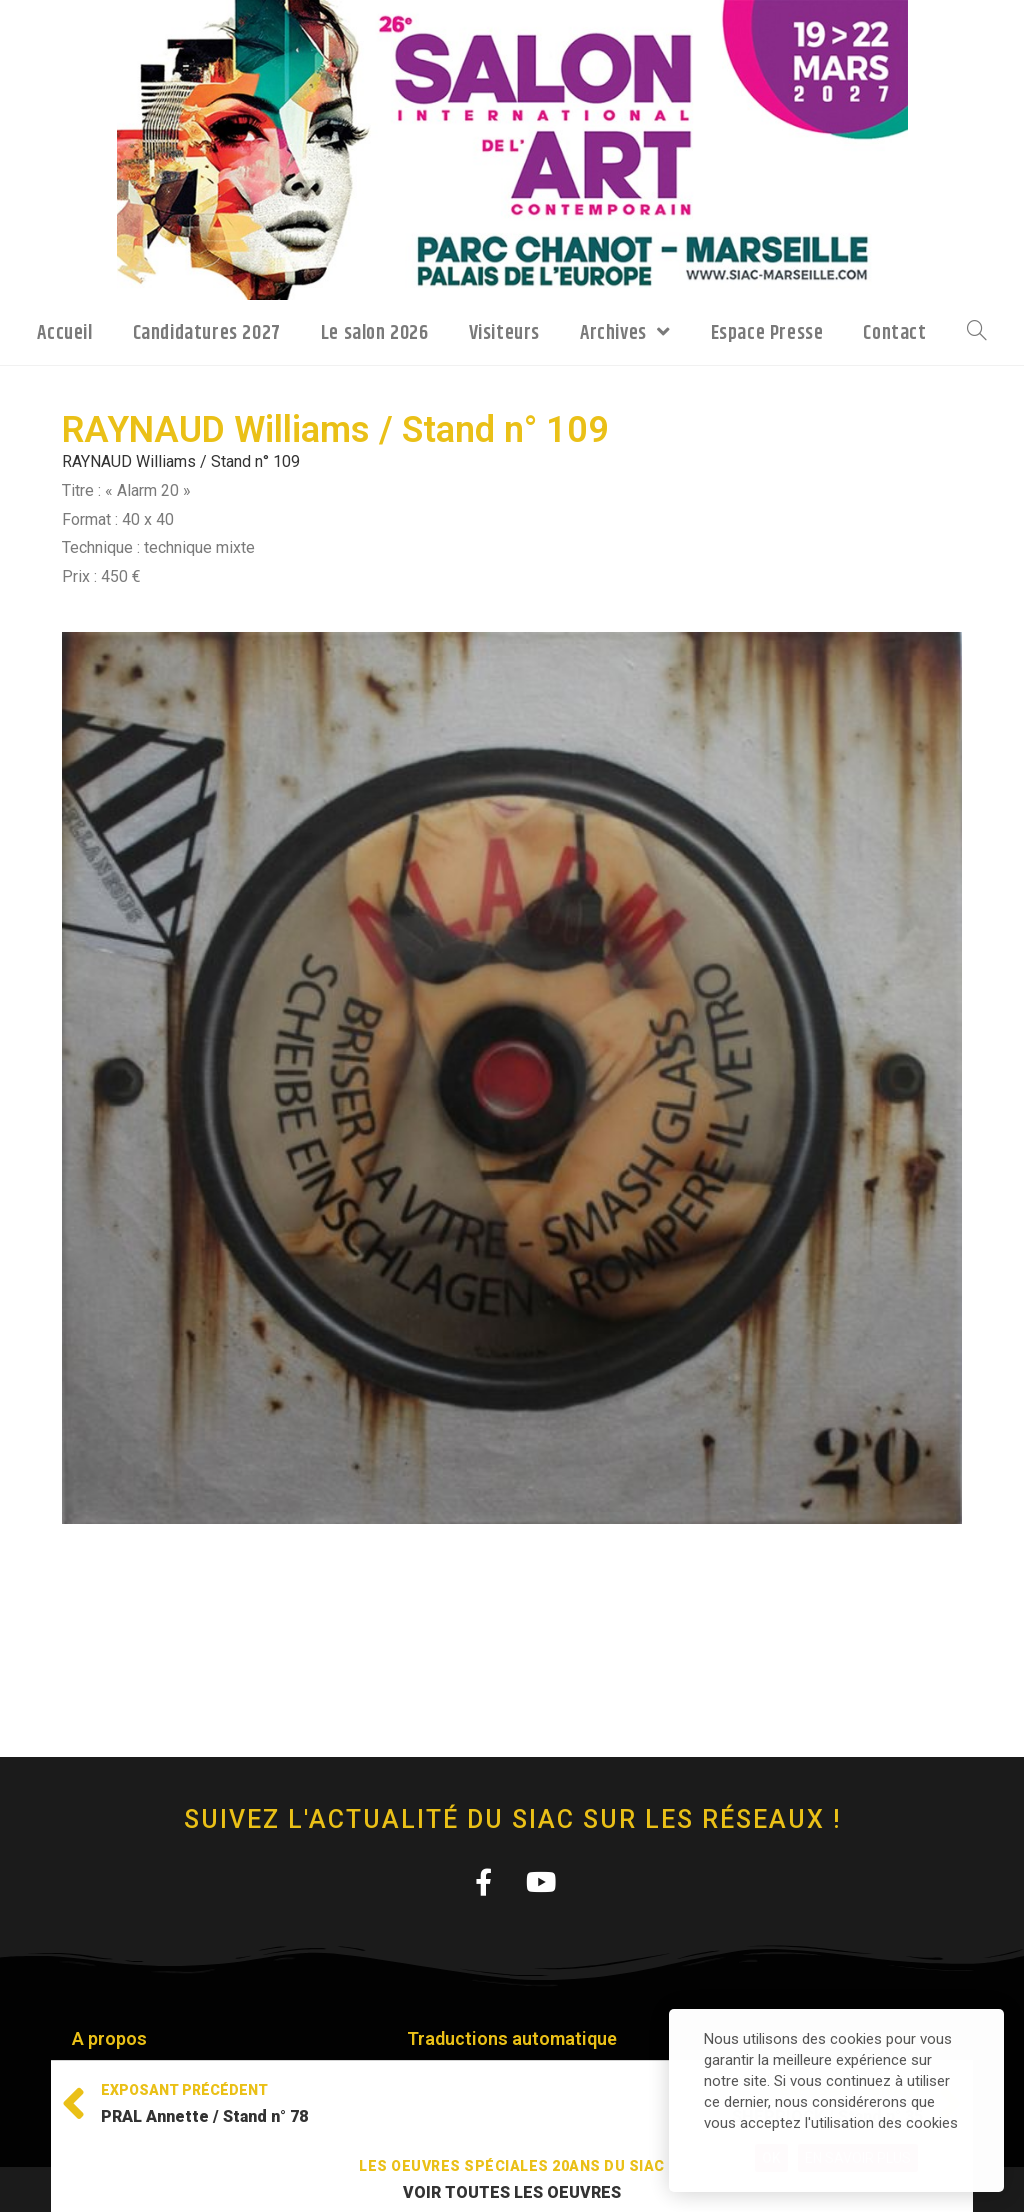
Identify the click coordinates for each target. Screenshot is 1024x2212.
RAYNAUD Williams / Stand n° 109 (181, 461)
